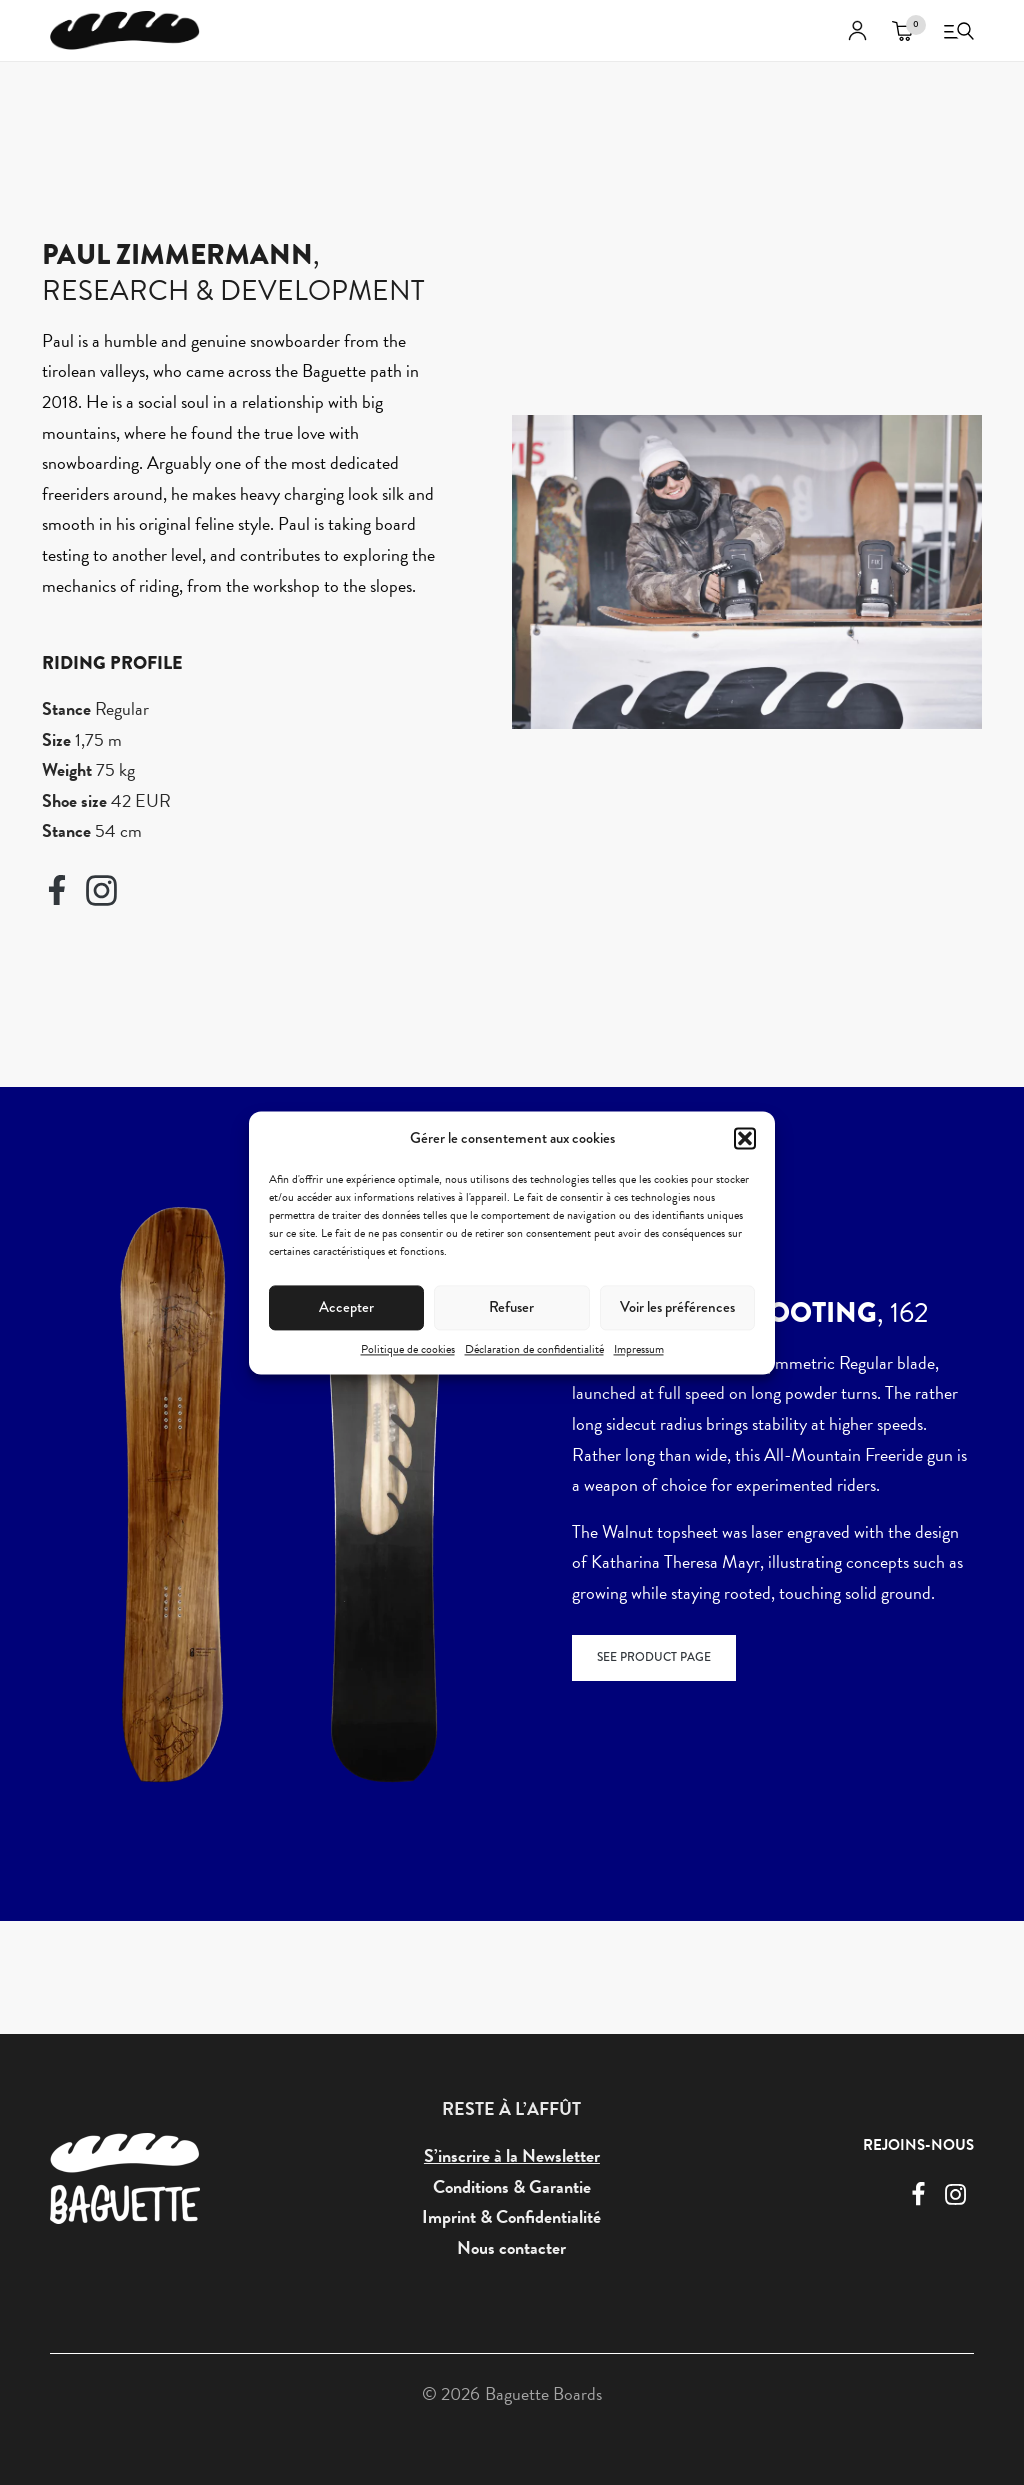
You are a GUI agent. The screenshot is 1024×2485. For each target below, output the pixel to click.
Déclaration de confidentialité (534, 1349)
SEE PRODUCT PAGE (654, 1661)
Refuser (511, 1307)
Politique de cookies (408, 1349)
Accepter (346, 1307)
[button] (745, 1138)
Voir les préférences (677, 1307)
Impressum (639, 1349)
